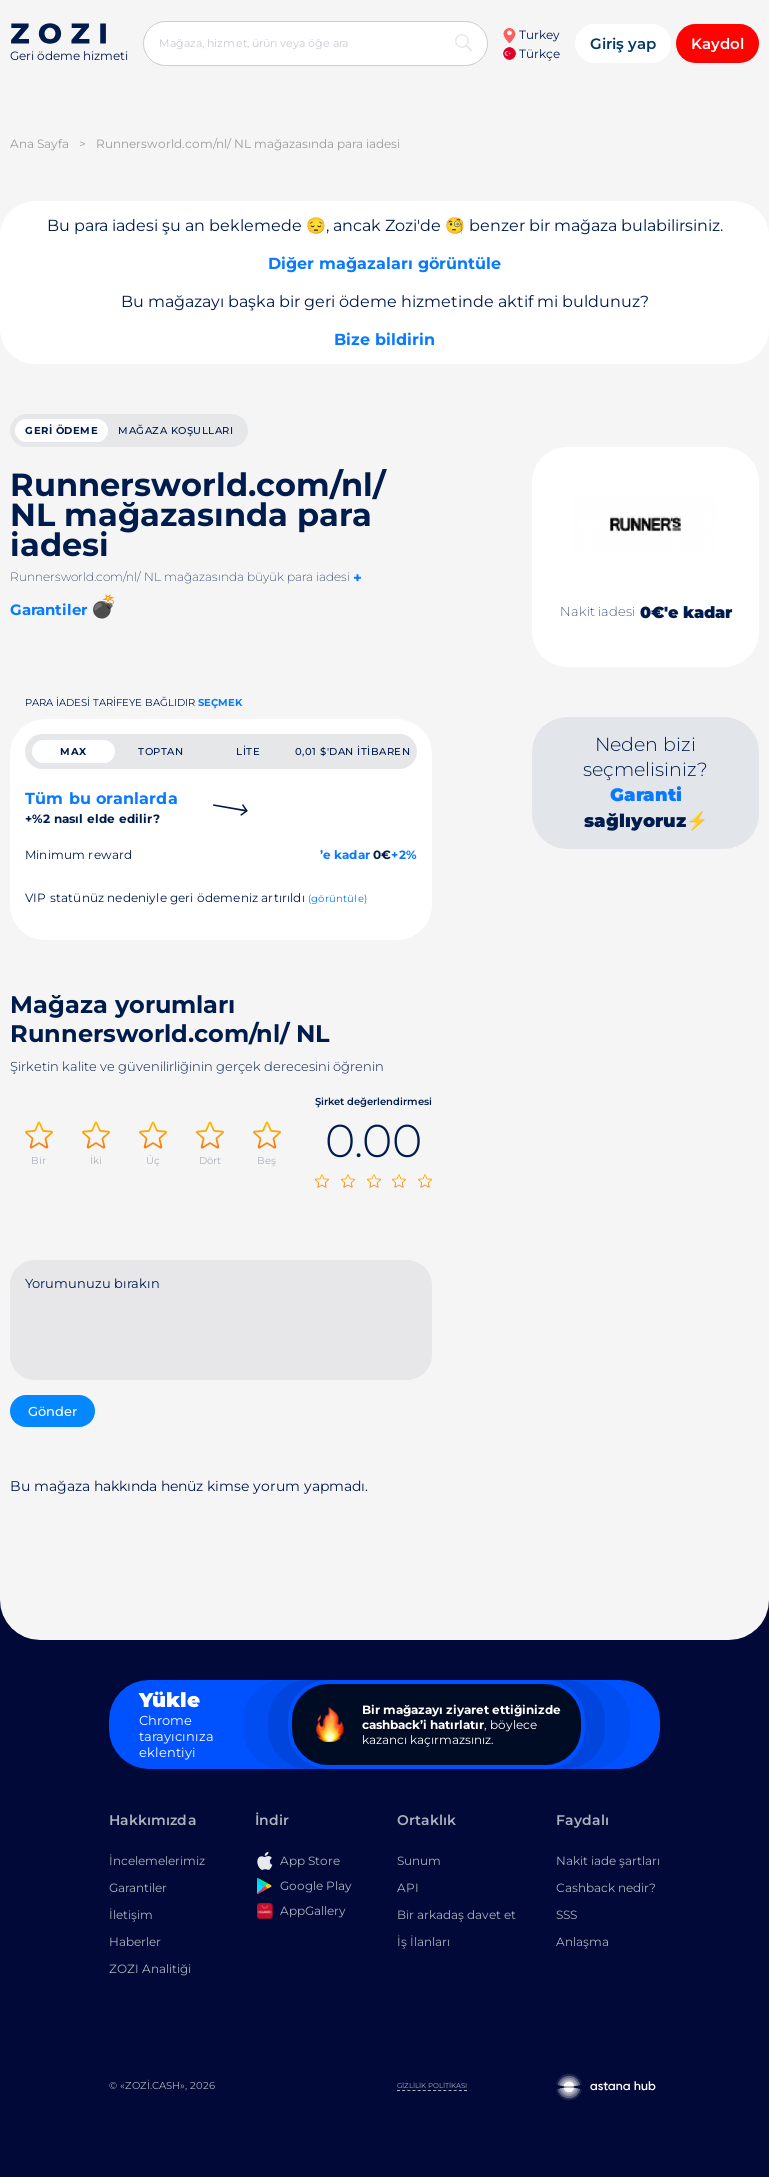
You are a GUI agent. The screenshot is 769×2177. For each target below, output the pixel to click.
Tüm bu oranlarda (101, 815)
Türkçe (531, 53)
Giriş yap (623, 43)
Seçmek (220, 706)
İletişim (131, 1918)
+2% (404, 862)
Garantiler (138, 1891)
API (408, 1891)
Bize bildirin (384, 339)
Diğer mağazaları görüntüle (384, 263)
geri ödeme (61, 432)
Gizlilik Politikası (432, 2089)
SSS (566, 1918)
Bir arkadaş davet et (456, 1918)
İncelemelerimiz (157, 1864)
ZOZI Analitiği (150, 1972)
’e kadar (345, 862)
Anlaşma (582, 1945)
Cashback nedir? (606, 1891)
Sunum (419, 1864)
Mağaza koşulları (175, 432)
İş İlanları (423, 1945)
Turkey (531, 34)
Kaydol (717, 43)
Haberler (135, 1945)
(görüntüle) (337, 906)
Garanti (646, 799)
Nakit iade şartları (608, 1864)
